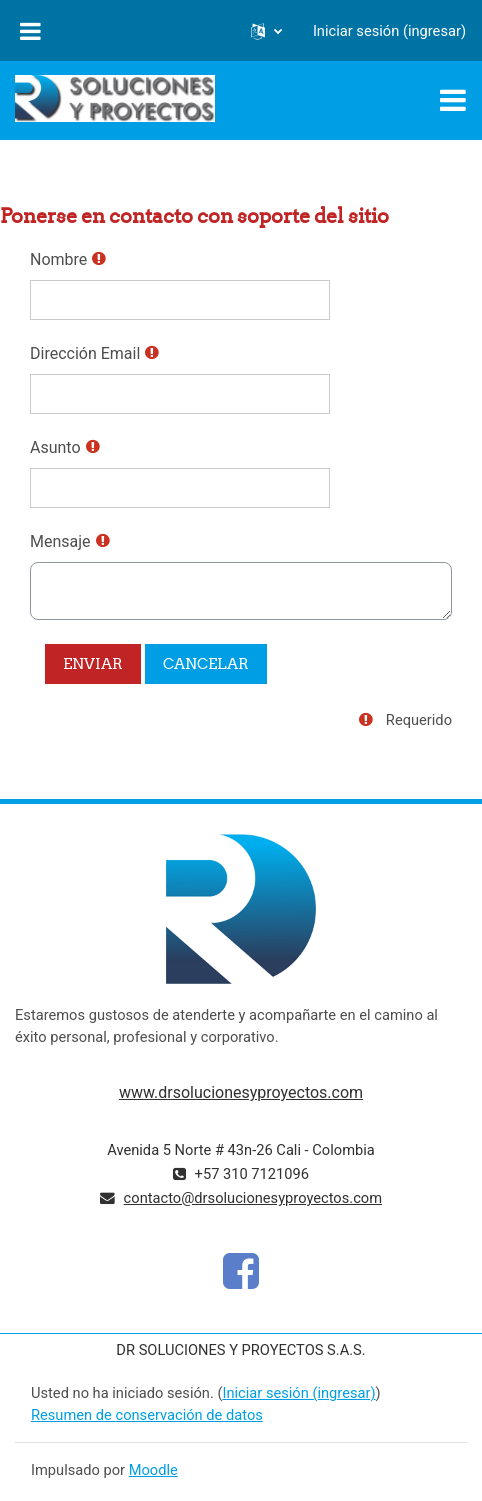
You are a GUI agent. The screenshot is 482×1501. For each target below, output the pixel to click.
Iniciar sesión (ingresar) (389, 31)
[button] (266, 31)
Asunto (55, 447)
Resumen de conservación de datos (147, 1415)
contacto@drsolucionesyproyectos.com (253, 1198)
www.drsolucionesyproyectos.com (241, 1092)
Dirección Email (85, 353)
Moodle (153, 1470)
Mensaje (60, 541)
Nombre (58, 259)
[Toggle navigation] (453, 100)
